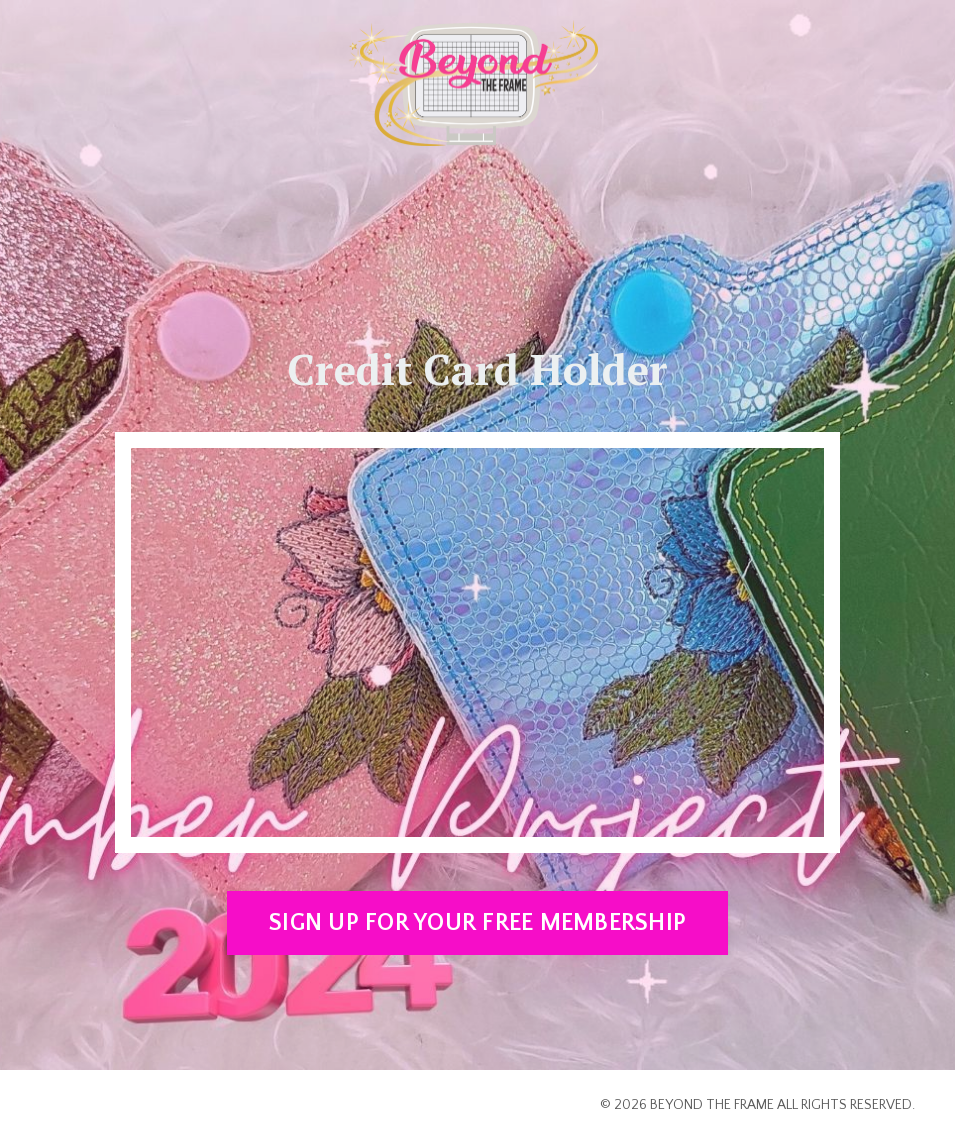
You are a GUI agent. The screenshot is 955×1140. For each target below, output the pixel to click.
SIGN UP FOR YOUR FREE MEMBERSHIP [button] (477, 923)
